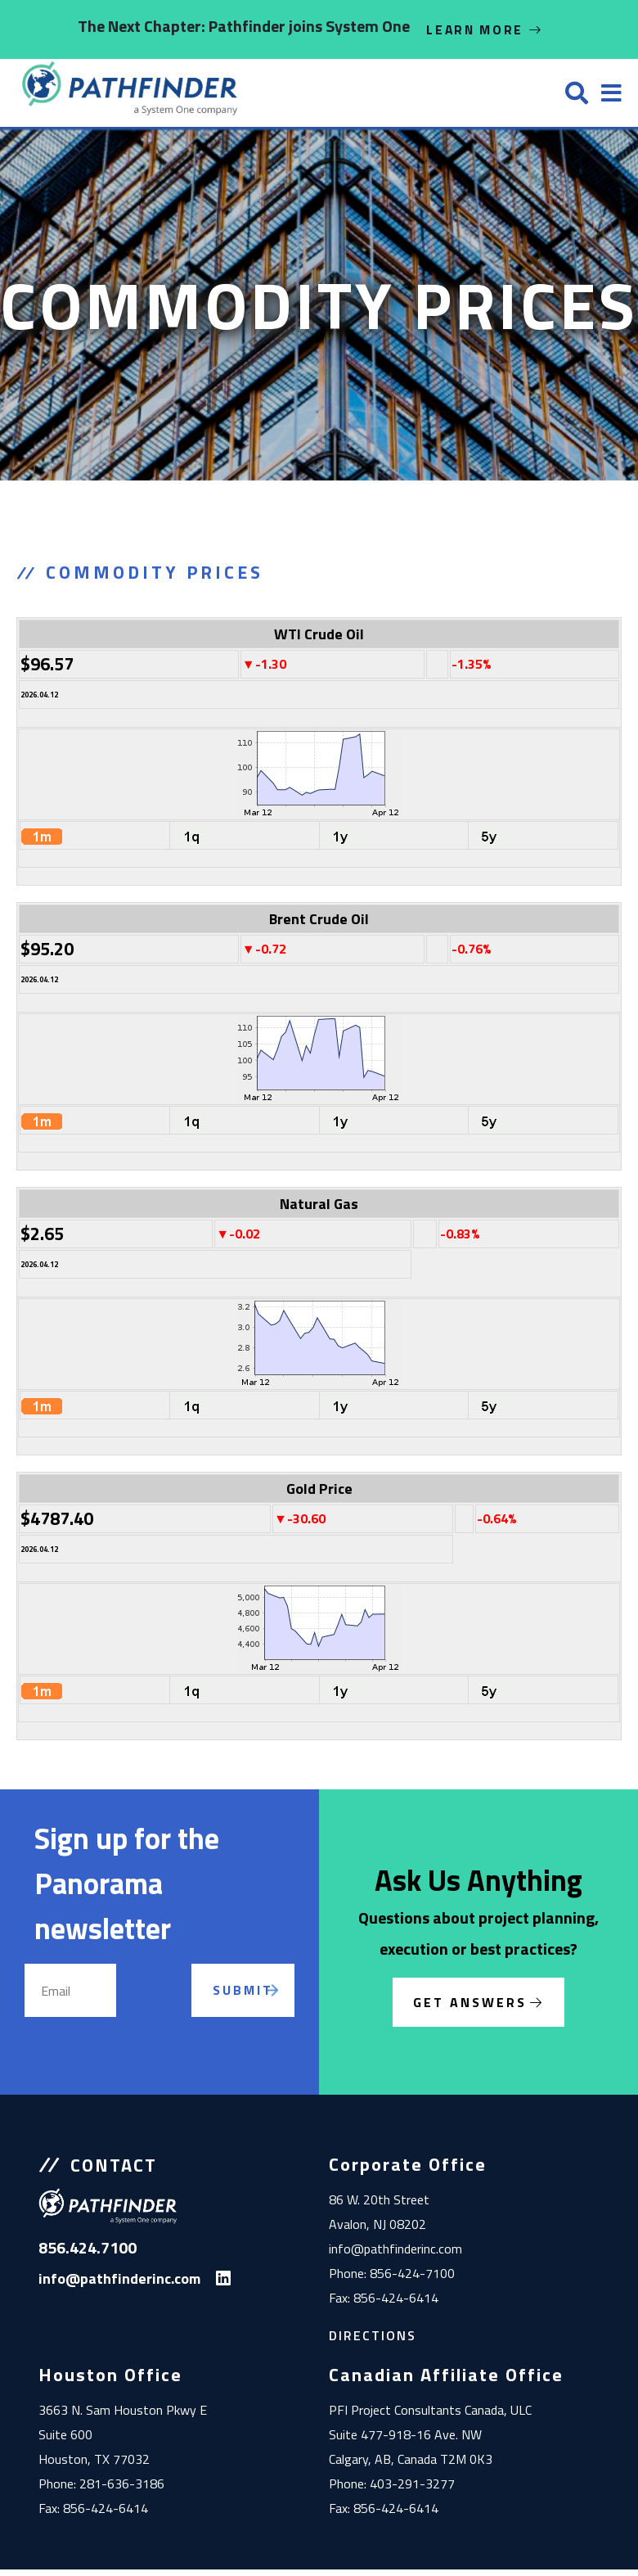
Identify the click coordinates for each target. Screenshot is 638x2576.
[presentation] (183, 2016)
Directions (372, 2342)
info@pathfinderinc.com (395, 2255)
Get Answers (470, 2009)
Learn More (485, 29)
